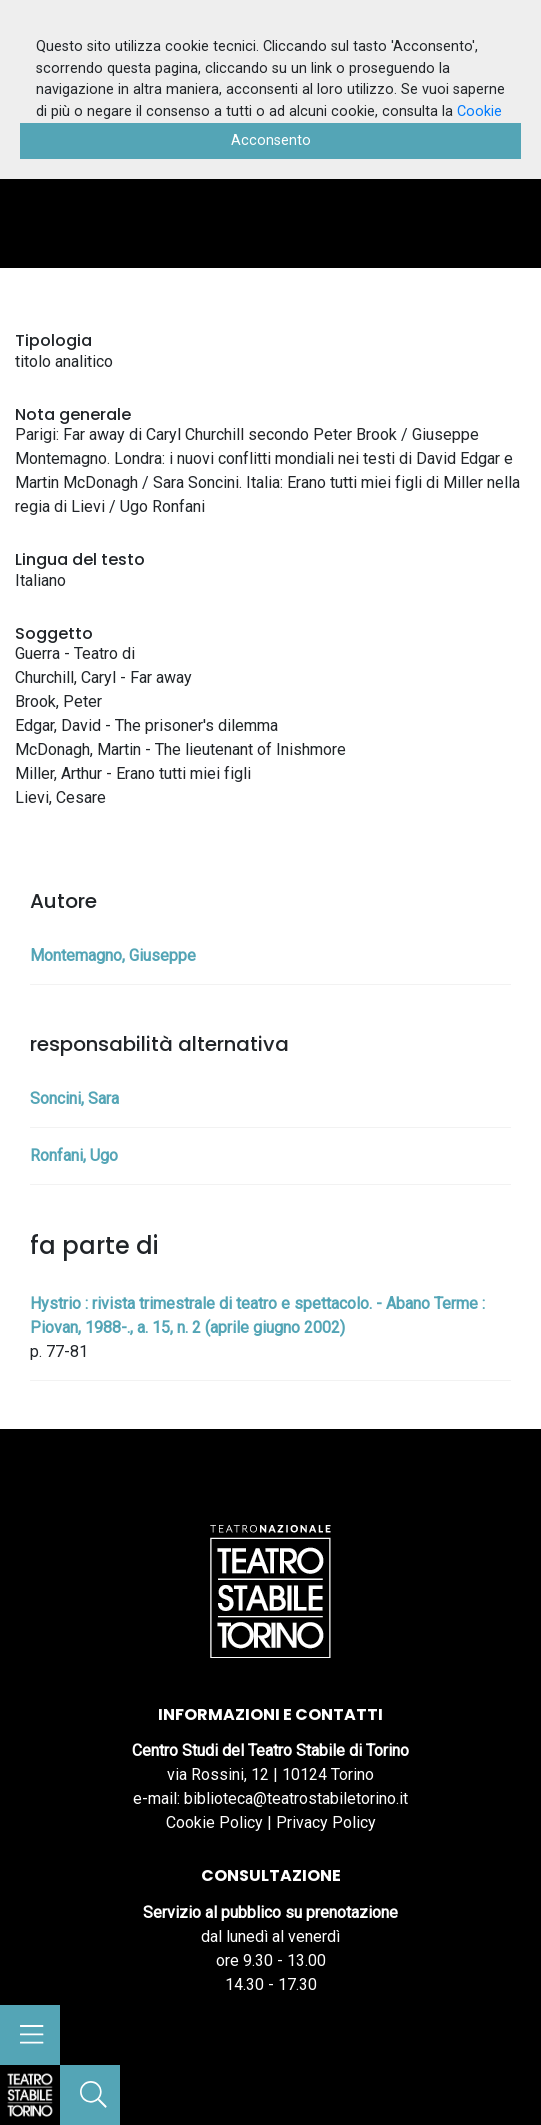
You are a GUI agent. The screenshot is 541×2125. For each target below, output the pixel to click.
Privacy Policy (326, 1822)
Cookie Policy (214, 1822)
